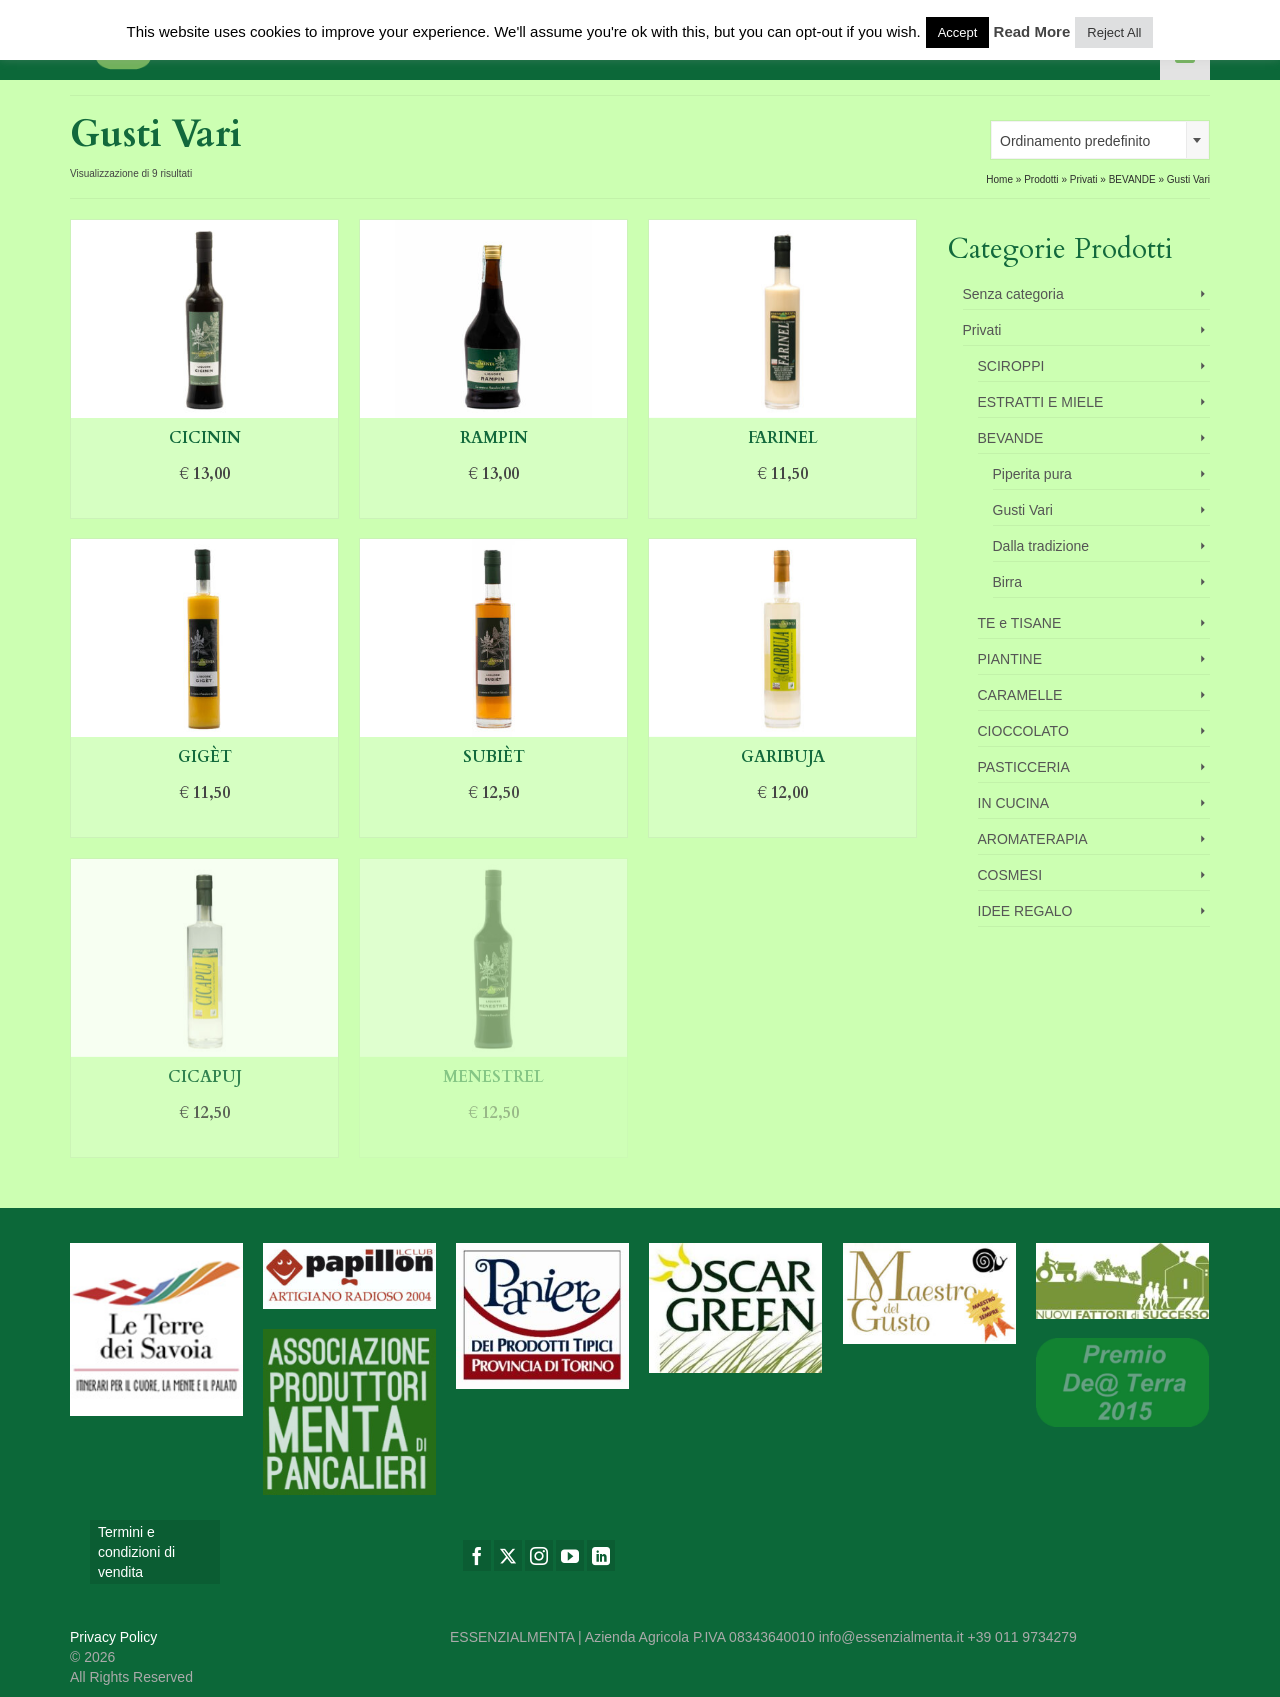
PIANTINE (1010, 659)
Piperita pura (1032, 474)
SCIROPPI (1011, 366)
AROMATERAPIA (1033, 839)
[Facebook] (477, 1555)
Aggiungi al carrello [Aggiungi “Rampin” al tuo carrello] (494, 504)
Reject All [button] (1114, 32)
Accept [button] (958, 32)
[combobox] (1100, 140)
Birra (1008, 582)
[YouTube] (570, 1555)
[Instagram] (539, 1555)
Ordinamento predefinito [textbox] (1075, 141)
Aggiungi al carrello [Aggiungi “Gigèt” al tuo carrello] (205, 823)
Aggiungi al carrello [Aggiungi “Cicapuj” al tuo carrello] (205, 1143)
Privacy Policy (113, 1637)
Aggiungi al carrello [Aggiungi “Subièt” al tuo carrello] (494, 823)
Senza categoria (1013, 294)
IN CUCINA (1014, 803)
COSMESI (1010, 875)
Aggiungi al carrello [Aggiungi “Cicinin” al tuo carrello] (205, 504)
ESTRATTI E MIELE (1041, 402)
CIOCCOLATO (1023, 731)
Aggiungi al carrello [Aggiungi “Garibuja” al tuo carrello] (783, 823)
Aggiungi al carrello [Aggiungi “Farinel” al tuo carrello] (783, 504)
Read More (1032, 31)
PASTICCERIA (1024, 767)
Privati (982, 330)
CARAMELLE (1020, 695)
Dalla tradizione (1041, 546)
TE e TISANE (1020, 623)
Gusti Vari (1023, 510)
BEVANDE (1011, 438)
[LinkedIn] (601, 1555)
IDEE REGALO (1025, 911)
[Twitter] (508, 1555)
